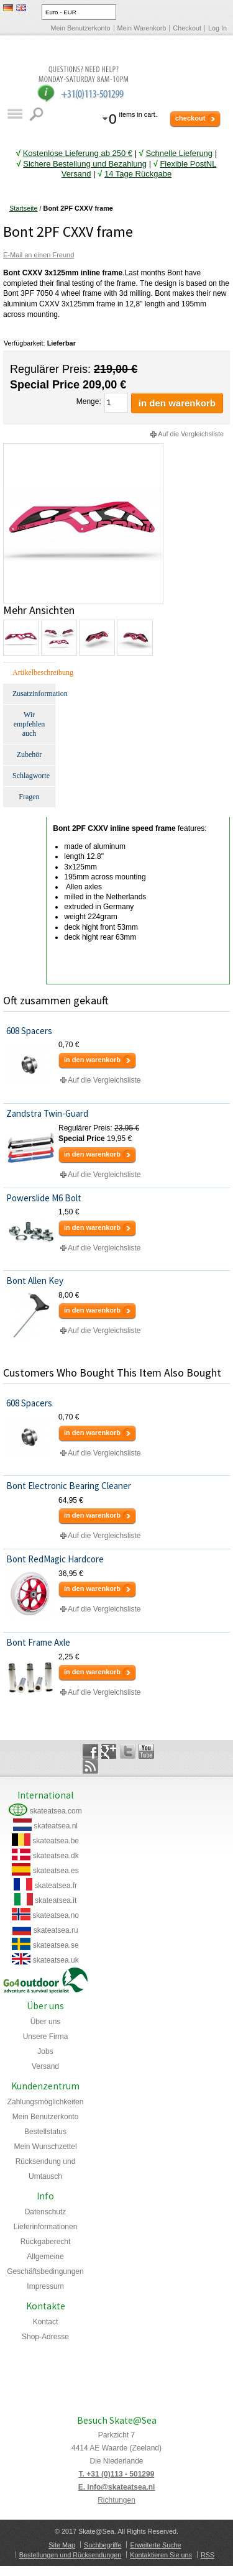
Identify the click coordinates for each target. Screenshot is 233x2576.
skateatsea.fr (55, 1885)
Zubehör (29, 754)
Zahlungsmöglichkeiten (45, 2101)
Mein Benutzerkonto (81, 28)
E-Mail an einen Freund (38, 255)
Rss (90, 1766)
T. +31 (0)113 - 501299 (117, 2474)
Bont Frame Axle (38, 1642)
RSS (207, 2555)
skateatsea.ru (56, 1930)
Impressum (45, 2286)
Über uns (45, 2021)
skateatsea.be (55, 1840)
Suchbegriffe (102, 2545)
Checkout (187, 28)
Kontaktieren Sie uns (161, 2555)
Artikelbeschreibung (33, 672)
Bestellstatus (45, 2131)
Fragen (29, 796)
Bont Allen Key (34, 1280)
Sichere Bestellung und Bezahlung (85, 163)
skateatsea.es (56, 1870)
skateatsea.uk (56, 1960)
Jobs (45, 2051)
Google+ (109, 1751)
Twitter (127, 1751)
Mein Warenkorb (142, 28)
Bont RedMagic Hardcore (55, 1559)
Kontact (45, 2321)
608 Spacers (29, 1031)
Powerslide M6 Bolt (43, 1198)
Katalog (14, 114)
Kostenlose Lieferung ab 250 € (77, 153)
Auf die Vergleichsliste (191, 434)
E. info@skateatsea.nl (116, 2487)
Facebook (90, 1751)
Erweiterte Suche (155, 2545)
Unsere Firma (45, 2036)
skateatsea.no (55, 1915)
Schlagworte (31, 775)
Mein (45, 2146)
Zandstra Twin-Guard (47, 1113)
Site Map (61, 2545)
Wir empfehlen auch (29, 724)
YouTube (146, 1751)
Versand (45, 2066)
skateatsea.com (56, 1811)
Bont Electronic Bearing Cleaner (68, 1486)
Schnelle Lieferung (178, 153)
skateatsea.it (55, 1900)
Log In (217, 28)
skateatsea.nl (56, 1826)
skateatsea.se (56, 1945)
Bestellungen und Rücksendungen (70, 2555)
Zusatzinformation (33, 693)
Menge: (88, 401)
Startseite (23, 208)
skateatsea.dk (56, 1855)
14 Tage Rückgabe (137, 173)
